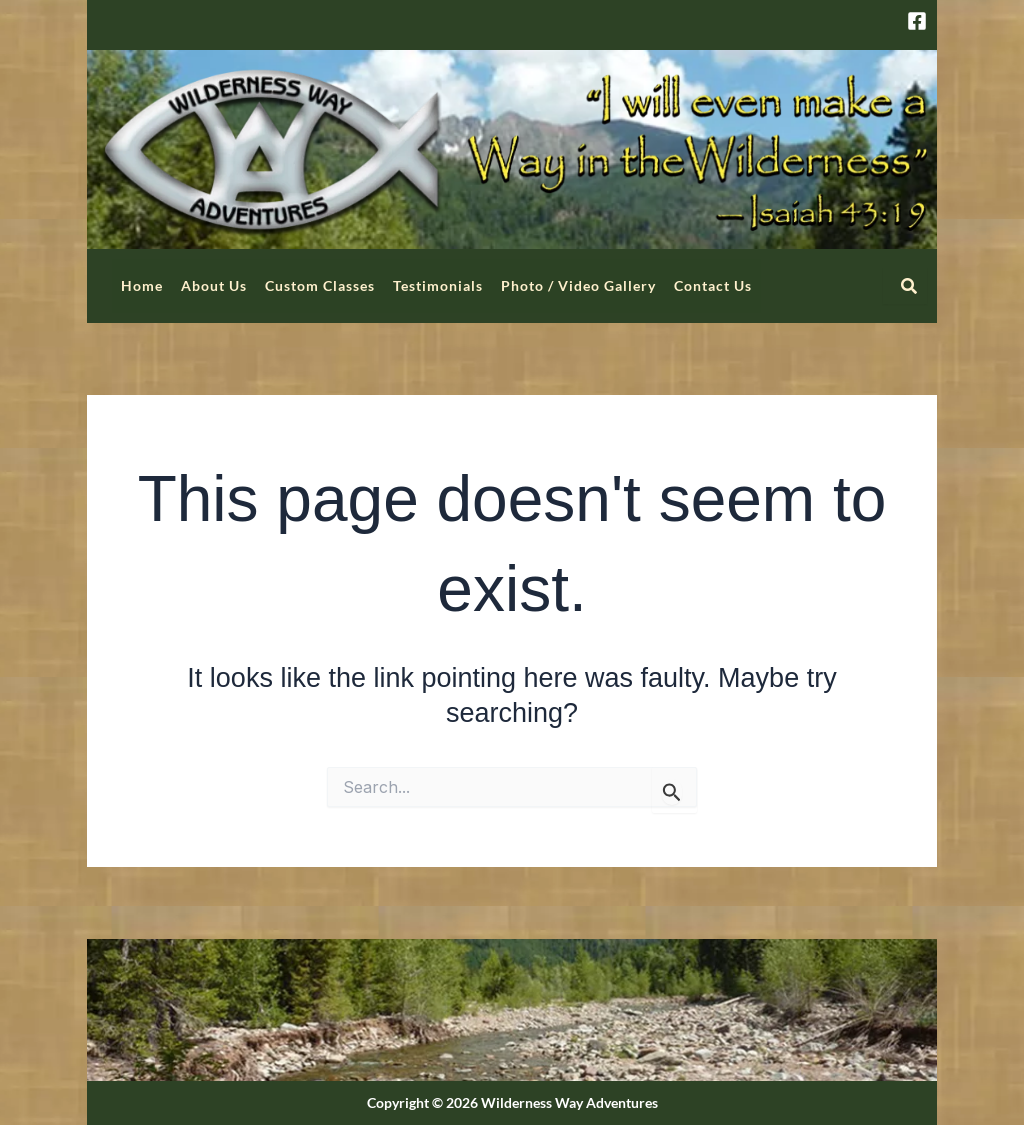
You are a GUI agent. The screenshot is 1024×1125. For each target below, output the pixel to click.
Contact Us (713, 285)
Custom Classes (320, 285)
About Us (214, 285)
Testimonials (438, 285)
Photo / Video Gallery (578, 285)
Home (142, 285)
